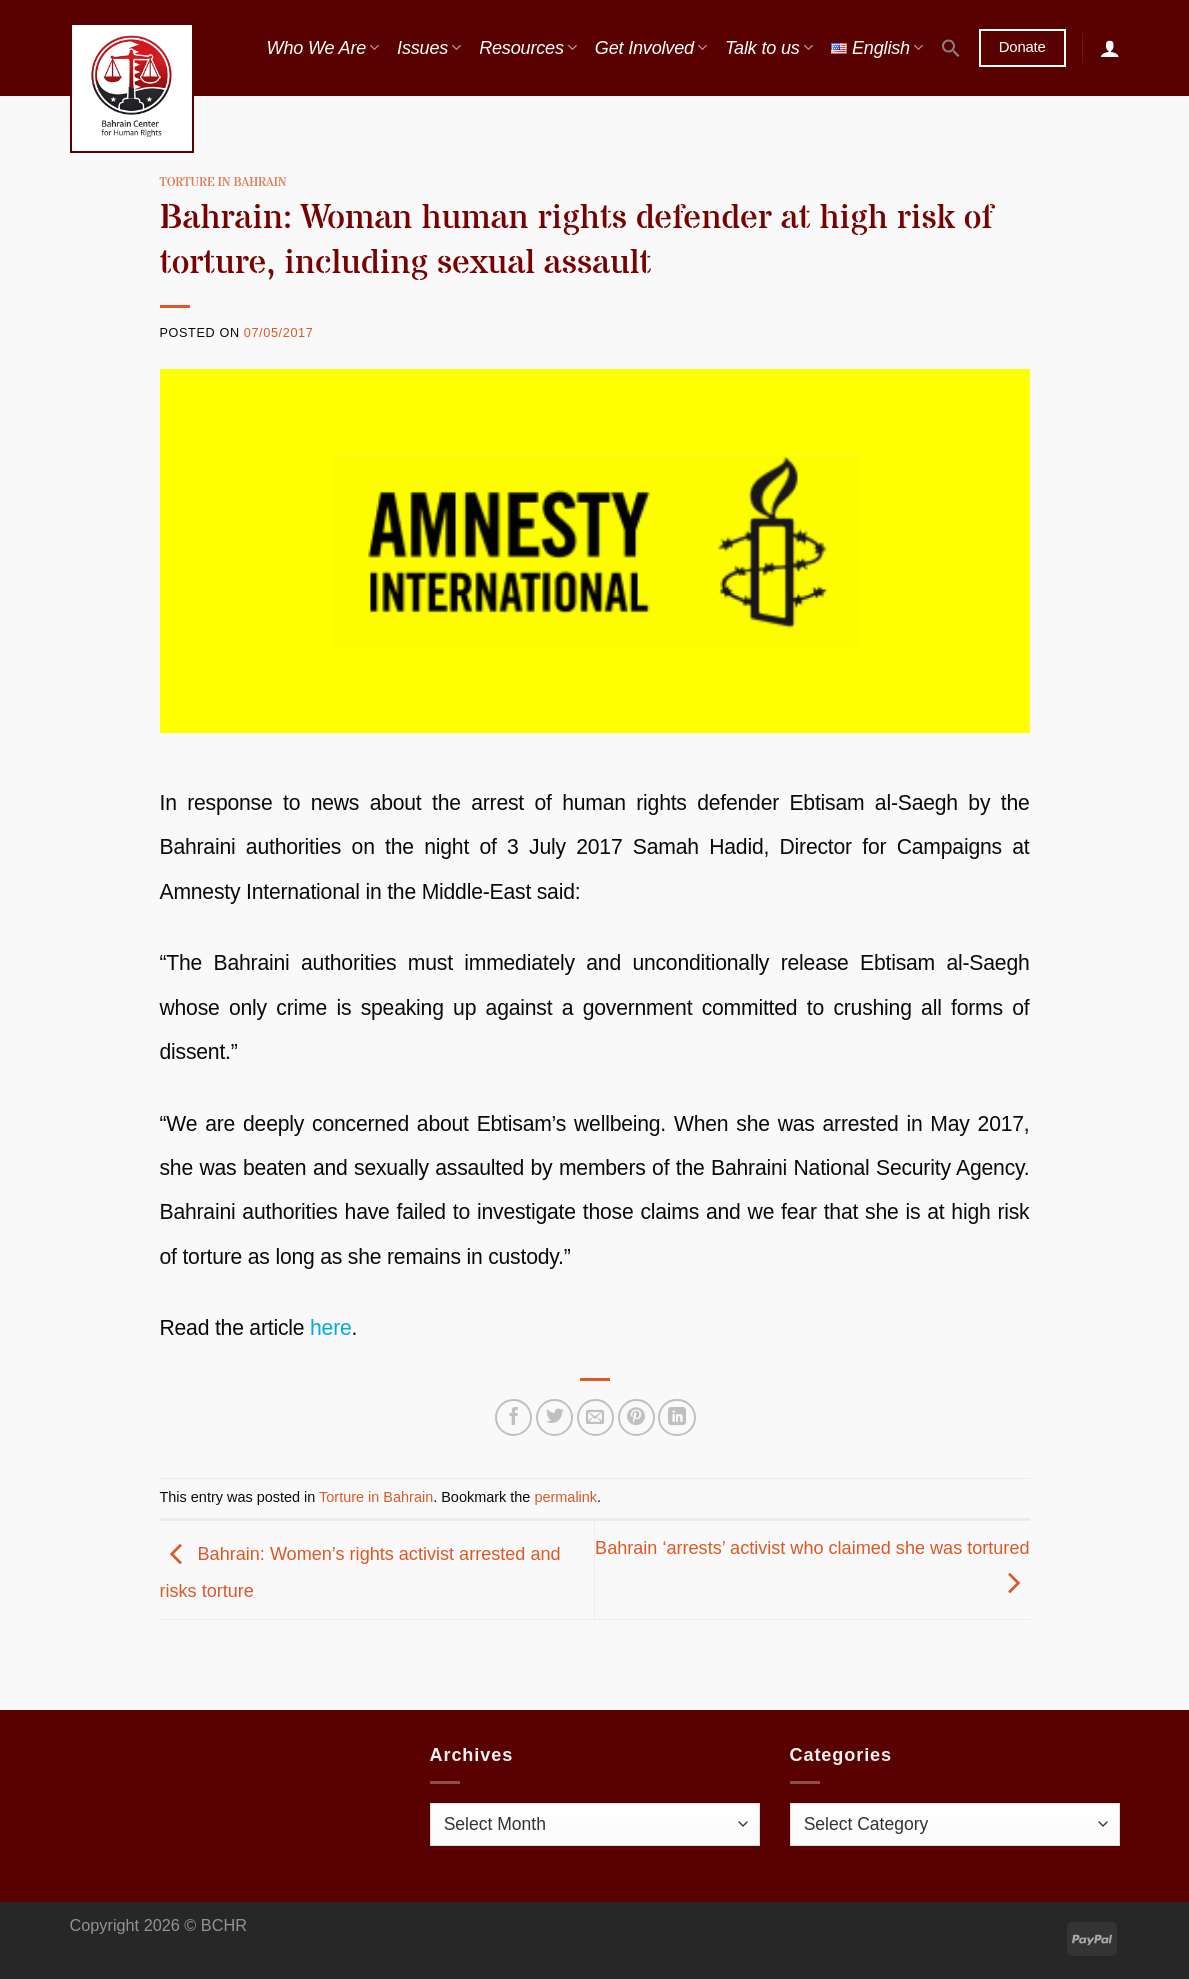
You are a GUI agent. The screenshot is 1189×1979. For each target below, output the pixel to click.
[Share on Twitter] (554, 1417)
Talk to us (769, 48)
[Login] (1110, 48)
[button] (951, 48)
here (331, 1327)
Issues (429, 48)
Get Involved (651, 48)
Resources (528, 48)
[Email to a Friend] (595, 1417)
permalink (565, 1497)
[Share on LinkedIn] (676, 1417)
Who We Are (323, 48)
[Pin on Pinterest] (636, 1417)
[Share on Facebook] (513, 1417)
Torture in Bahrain (223, 182)
